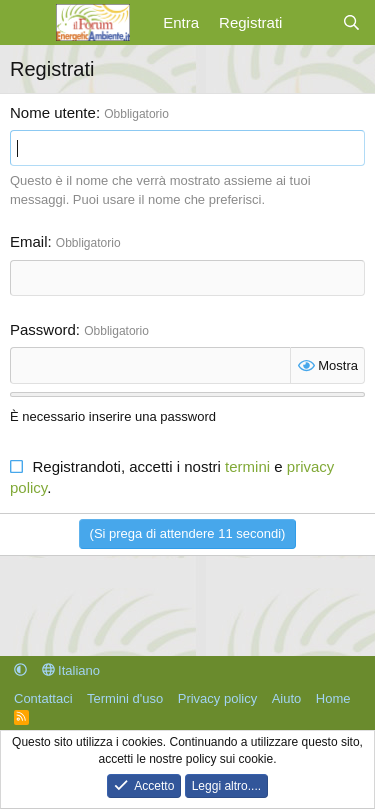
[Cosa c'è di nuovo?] (311, 22)
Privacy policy (217, 698)
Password (43, 329)
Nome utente (53, 112)
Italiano (71, 670)
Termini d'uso (125, 698)
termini (247, 466)
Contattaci (43, 698)
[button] (20, 670)
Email (29, 241)
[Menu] (27, 23)
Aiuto (287, 698)
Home (333, 698)
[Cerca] (351, 22)
